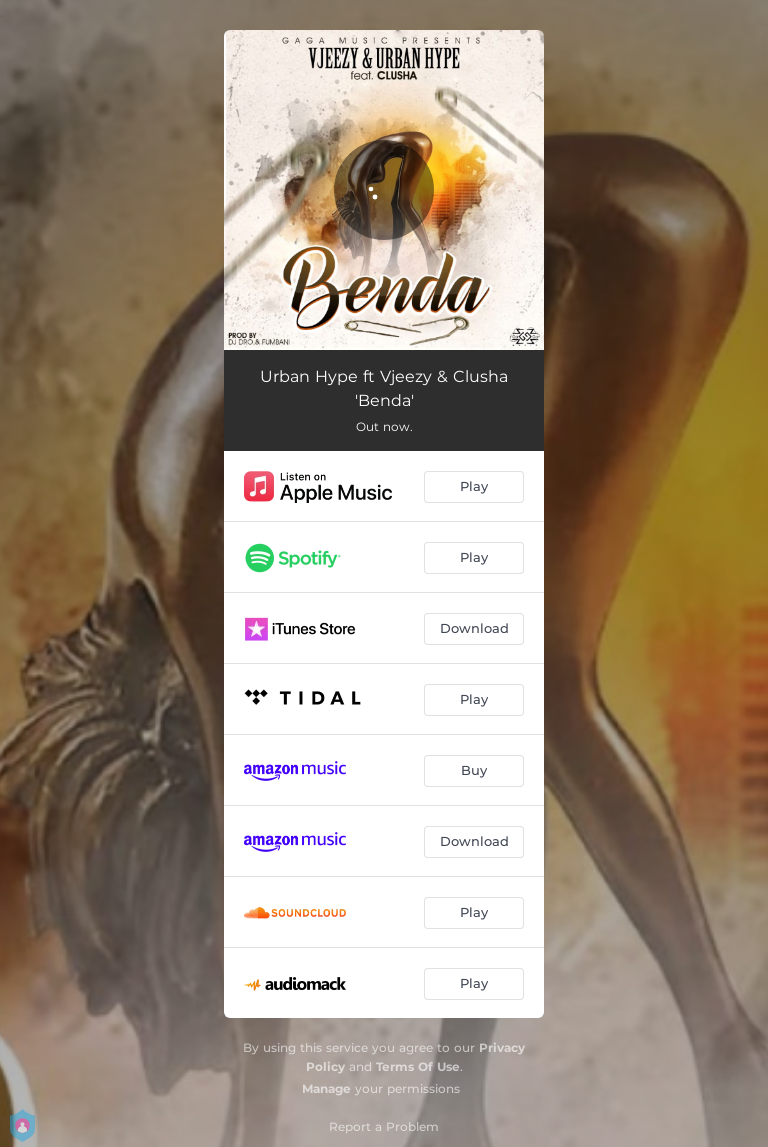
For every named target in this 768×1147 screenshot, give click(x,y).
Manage (326, 1088)
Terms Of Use (418, 1066)
